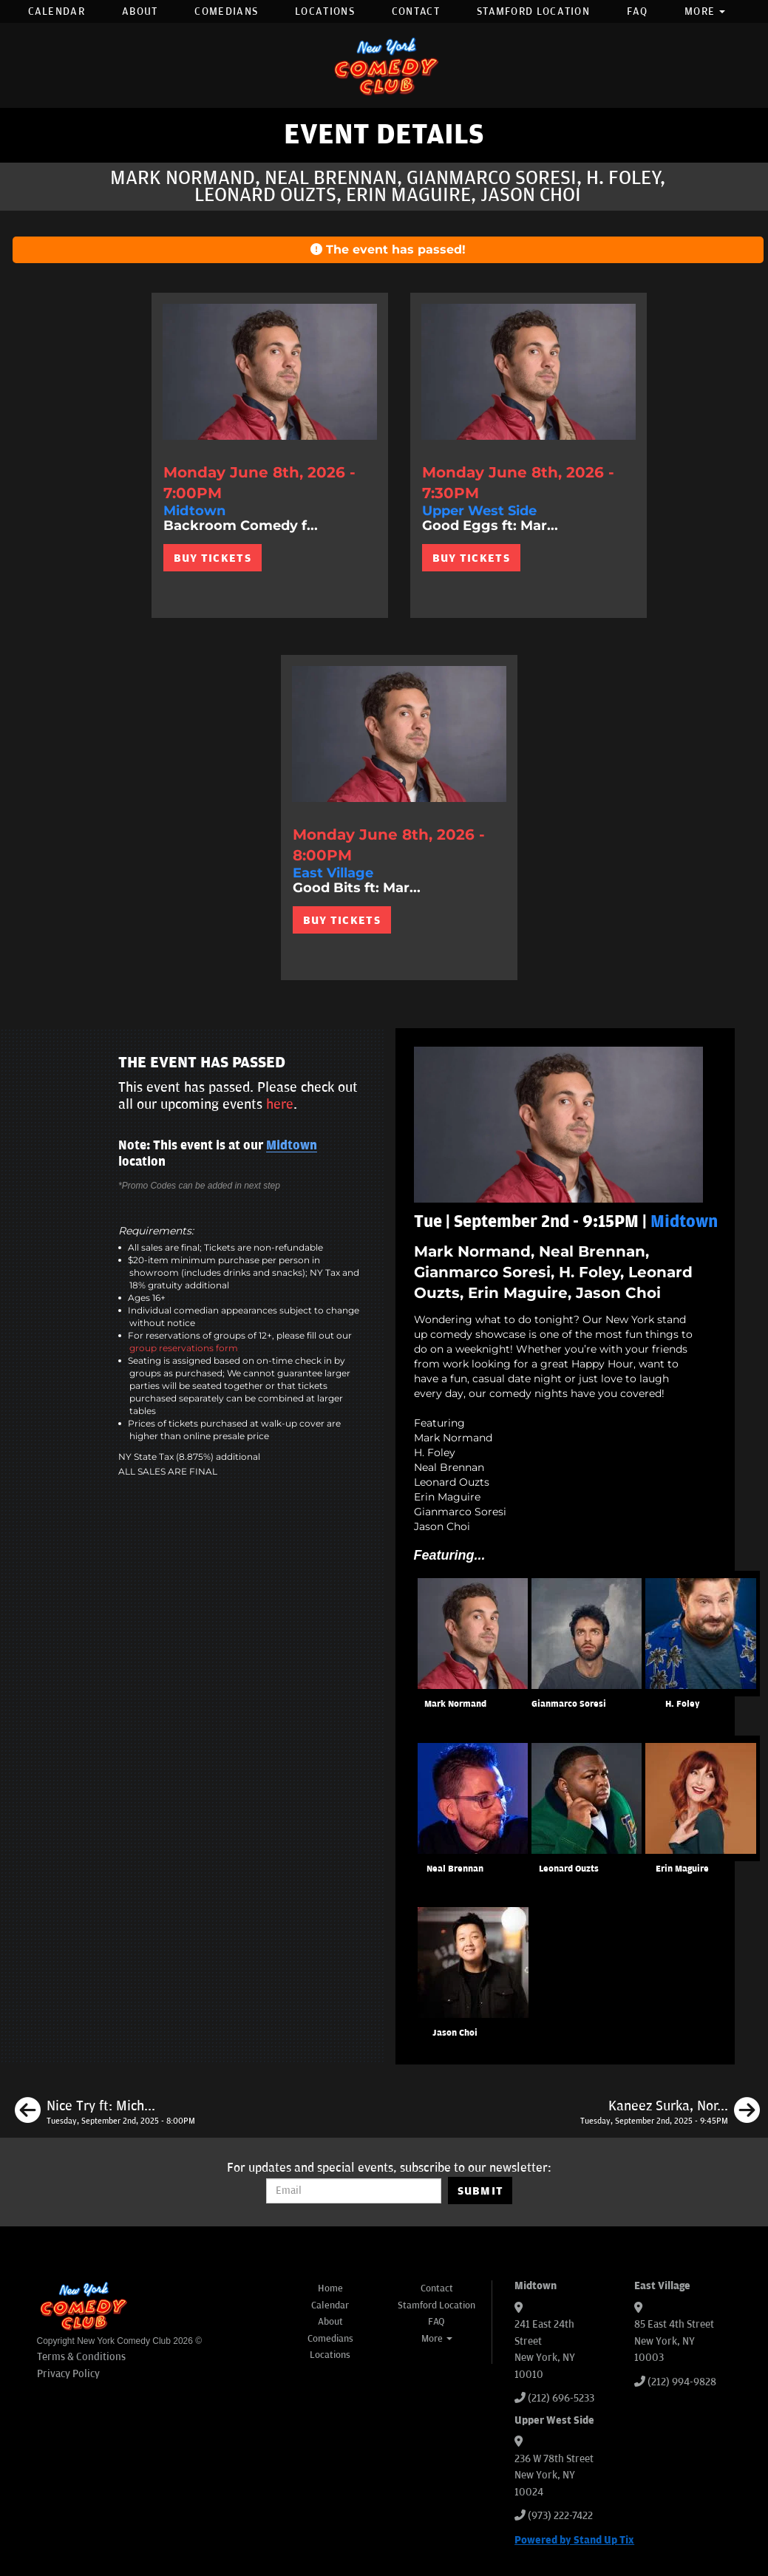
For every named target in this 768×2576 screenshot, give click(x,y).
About (140, 11)
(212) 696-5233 (561, 2398)
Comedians (226, 11)
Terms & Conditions (81, 2357)
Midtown (291, 1145)
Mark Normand (455, 1704)
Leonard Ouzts (569, 1869)
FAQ (637, 11)
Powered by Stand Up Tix (574, 2540)
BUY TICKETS (212, 558)
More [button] (705, 11)
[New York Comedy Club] (384, 65)
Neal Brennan (455, 1869)
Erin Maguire (682, 1869)
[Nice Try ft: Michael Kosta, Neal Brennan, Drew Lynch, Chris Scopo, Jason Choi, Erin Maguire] (105, 2112)
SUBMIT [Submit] (481, 2191)
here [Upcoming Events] (279, 1104)
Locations (325, 11)
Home (330, 2288)
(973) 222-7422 (560, 2515)
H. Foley (682, 1704)
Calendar (56, 11)
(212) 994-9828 (682, 2382)
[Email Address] (353, 2190)
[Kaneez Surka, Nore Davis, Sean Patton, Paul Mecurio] (670, 2112)
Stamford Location (533, 11)
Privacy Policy (68, 2374)
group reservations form (183, 1347)
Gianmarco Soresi (568, 1704)
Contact (416, 11)
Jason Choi (455, 2033)
